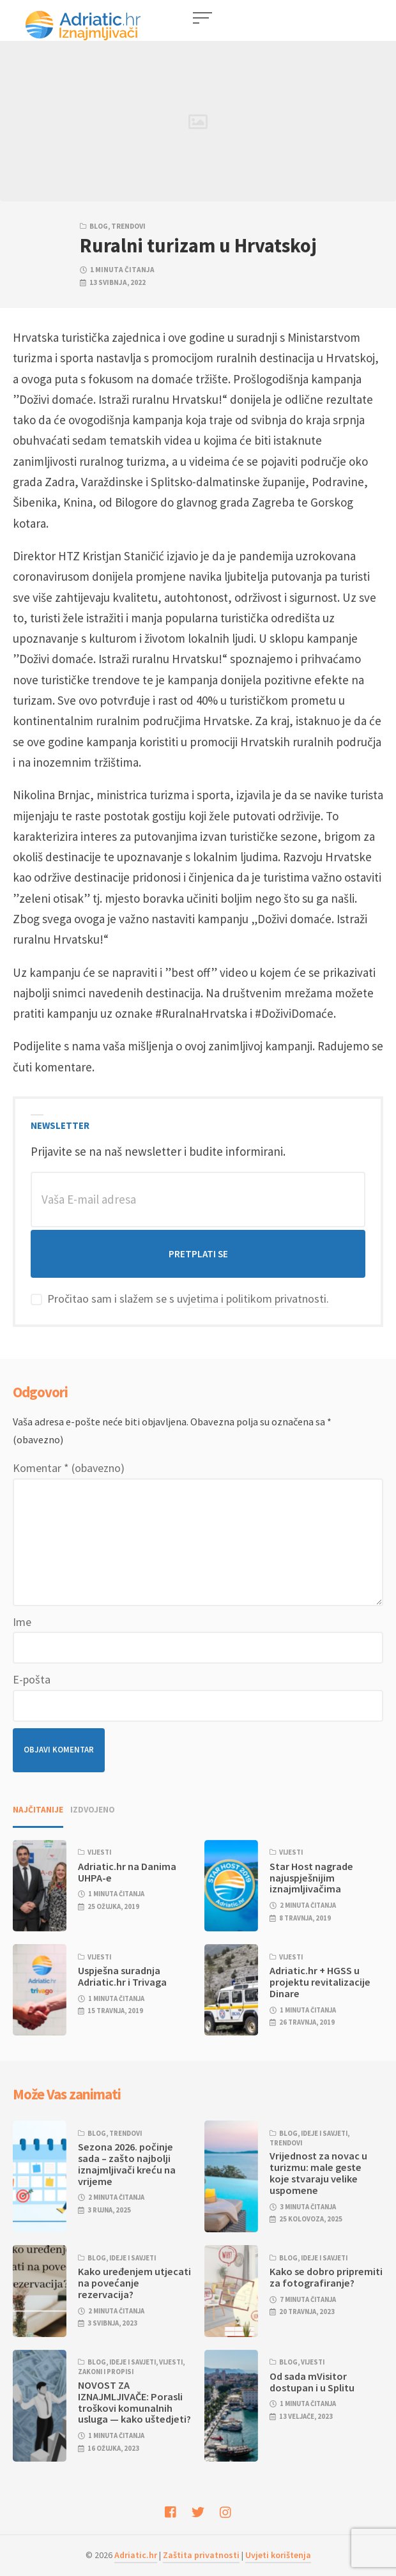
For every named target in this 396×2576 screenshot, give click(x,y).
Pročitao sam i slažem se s (180, 1298)
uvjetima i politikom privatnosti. (253, 1298)
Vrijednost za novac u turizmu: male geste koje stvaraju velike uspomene (318, 2172)
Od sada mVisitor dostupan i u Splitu (312, 2382)
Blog (98, 226)
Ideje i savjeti (324, 2133)
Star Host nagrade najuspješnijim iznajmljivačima (311, 1878)
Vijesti (99, 1852)
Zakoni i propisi (105, 2371)
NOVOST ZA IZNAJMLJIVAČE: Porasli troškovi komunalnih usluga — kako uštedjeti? (134, 2402)
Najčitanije (38, 1809)
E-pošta (31, 1679)
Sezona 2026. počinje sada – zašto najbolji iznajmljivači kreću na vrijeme (127, 2164)
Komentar (69, 1467)
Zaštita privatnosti (201, 2555)
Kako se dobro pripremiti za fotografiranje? (326, 2277)
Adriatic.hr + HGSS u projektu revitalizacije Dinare (320, 1982)
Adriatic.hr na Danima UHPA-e (127, 1872)
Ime (22, 1621)
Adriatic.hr (135, 2555)
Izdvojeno (92, 1809)
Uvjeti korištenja (278, 2555)
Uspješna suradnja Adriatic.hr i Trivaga (122, 1976)
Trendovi (128, 226)
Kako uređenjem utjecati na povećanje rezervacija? (134, 2283)
